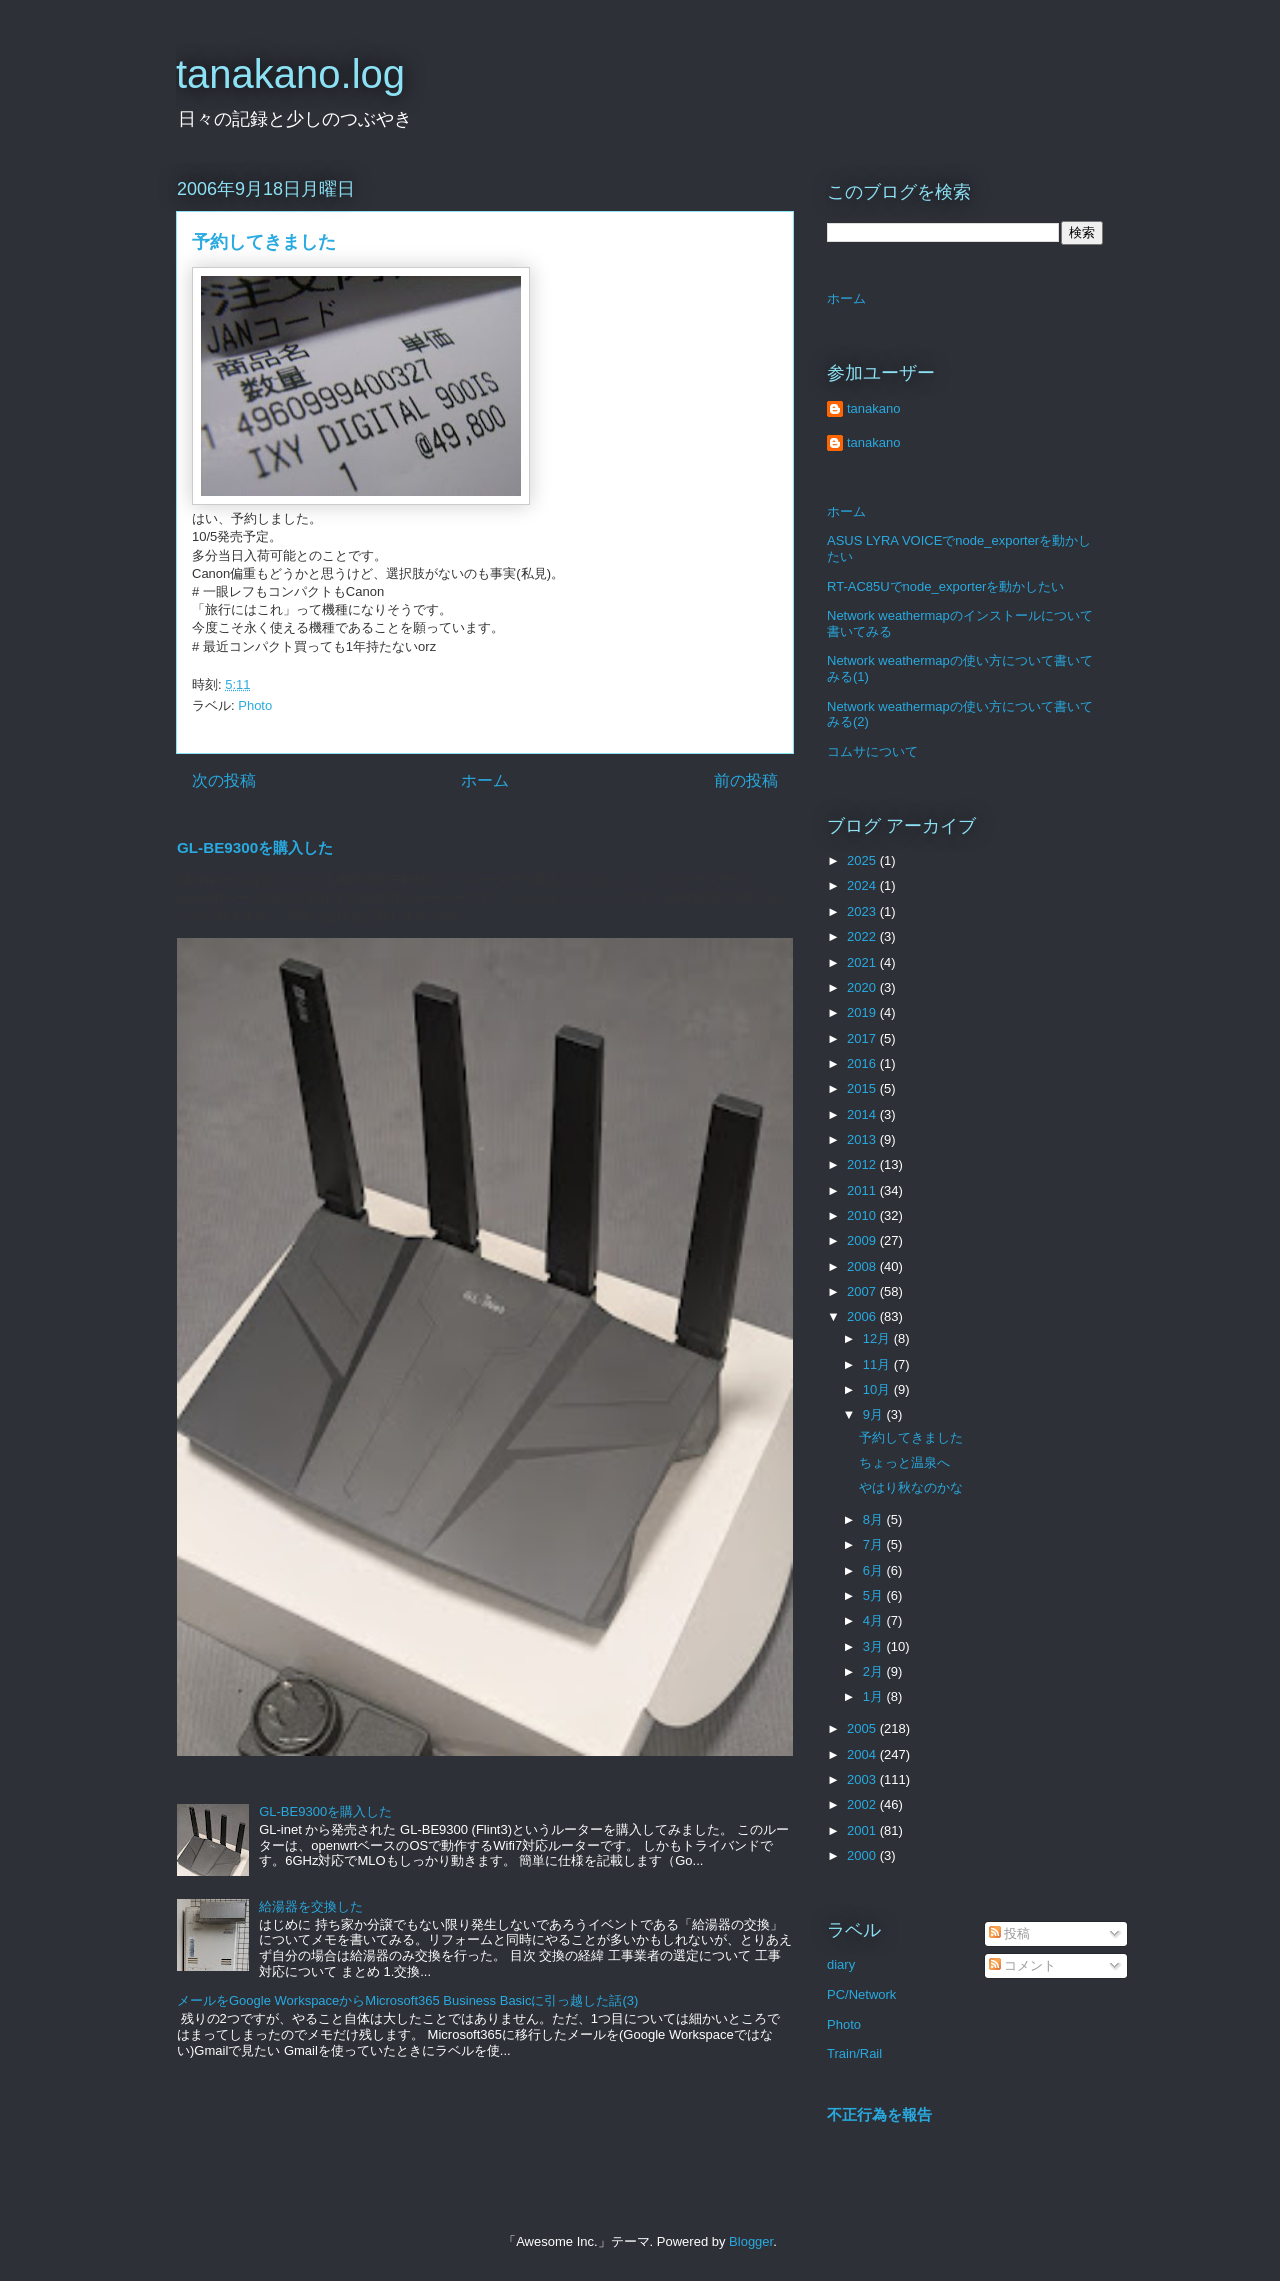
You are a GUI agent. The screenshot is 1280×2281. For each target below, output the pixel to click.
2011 (863, 1190)
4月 (875, 1620)
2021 (863, 962)
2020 (863, 987)
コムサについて (872, 751)
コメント (1023, 1965)
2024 (863, 885)
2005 (863, 1728)
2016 (863, 1063)
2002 (863, 1804)
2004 (863, 1754)
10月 (878, 1389)
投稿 (1010, 1933)
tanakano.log (290, 74)
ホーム (485, 780)
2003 (863, 1779)
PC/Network (861, 1994)
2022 (863, 936)
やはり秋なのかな (911, 1487)
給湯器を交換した (311, 1906)
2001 (863, 1830)
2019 (863, 1012)
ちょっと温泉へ (904, 1462)
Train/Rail (854, 2053)
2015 (863, 1088)
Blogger (751, 2241)
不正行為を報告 (879, 2114)
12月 (878, 1338)
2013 (863, 1139)
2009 (863, 1240)
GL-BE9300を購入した (255, 847)
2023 (863, 911)
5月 (875, 1595)
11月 (878, 1364)
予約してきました (911, 1437)
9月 (875, 1414)
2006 (863, 1316)
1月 (875, 1696)
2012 (863, 1164)
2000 (863, 1855)
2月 (875, 1671)
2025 (863, 860)
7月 (875, 1544)
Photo (255, 705)
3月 (875, 1646)
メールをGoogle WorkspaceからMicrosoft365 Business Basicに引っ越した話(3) (407, 2000)
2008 (863, 1266)
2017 (863, 1038)
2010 (863, 1215)
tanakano (874, 408)
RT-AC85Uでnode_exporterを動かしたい (945, 586)
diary (841, 1964)
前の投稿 (746, 780)
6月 (875, 1570)
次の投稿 (224, 780)
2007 (863, 1291)
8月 (875, 1519)
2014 (863, 1114)
